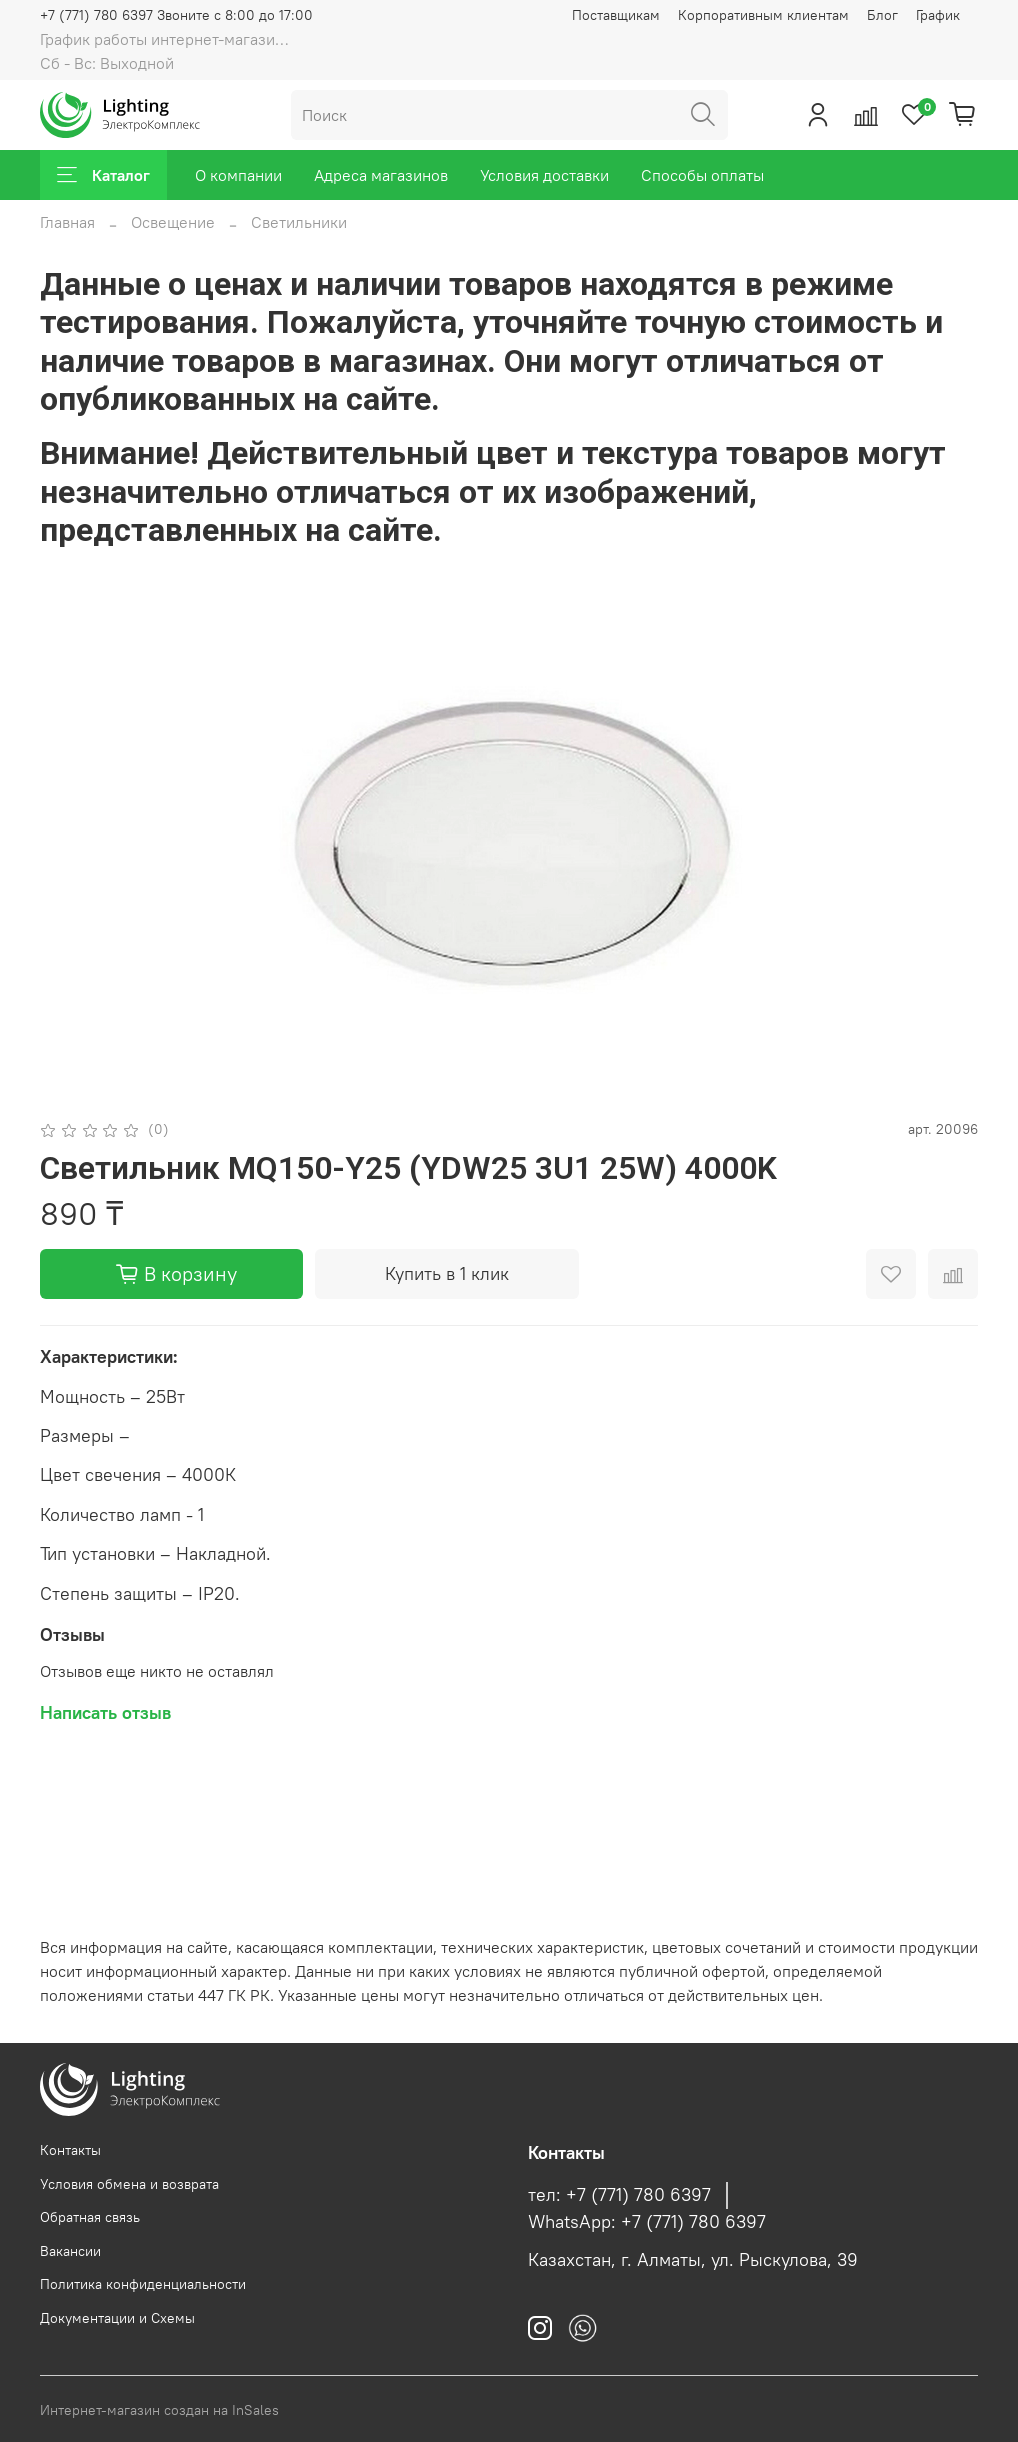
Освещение (173, 222)
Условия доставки (544, 175)
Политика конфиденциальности (143, 2284)
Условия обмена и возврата (129, 2184)
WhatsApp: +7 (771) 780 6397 (647, 2222)
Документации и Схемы (117, 2318)
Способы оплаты (702, 175)
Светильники (299, 222)
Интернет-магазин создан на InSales (159, 2410)
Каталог (103, 175)
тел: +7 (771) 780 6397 (619, 2195)
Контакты (70, 2150)
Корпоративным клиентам (763, 15)
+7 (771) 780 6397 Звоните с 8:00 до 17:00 (176, 15)
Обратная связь (90, 2217)
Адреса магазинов (381, 175)
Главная (67, 222)
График (938, 15)
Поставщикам (616, 15)
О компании (238, 175)
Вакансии (70, 2251)
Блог (882, 15)
